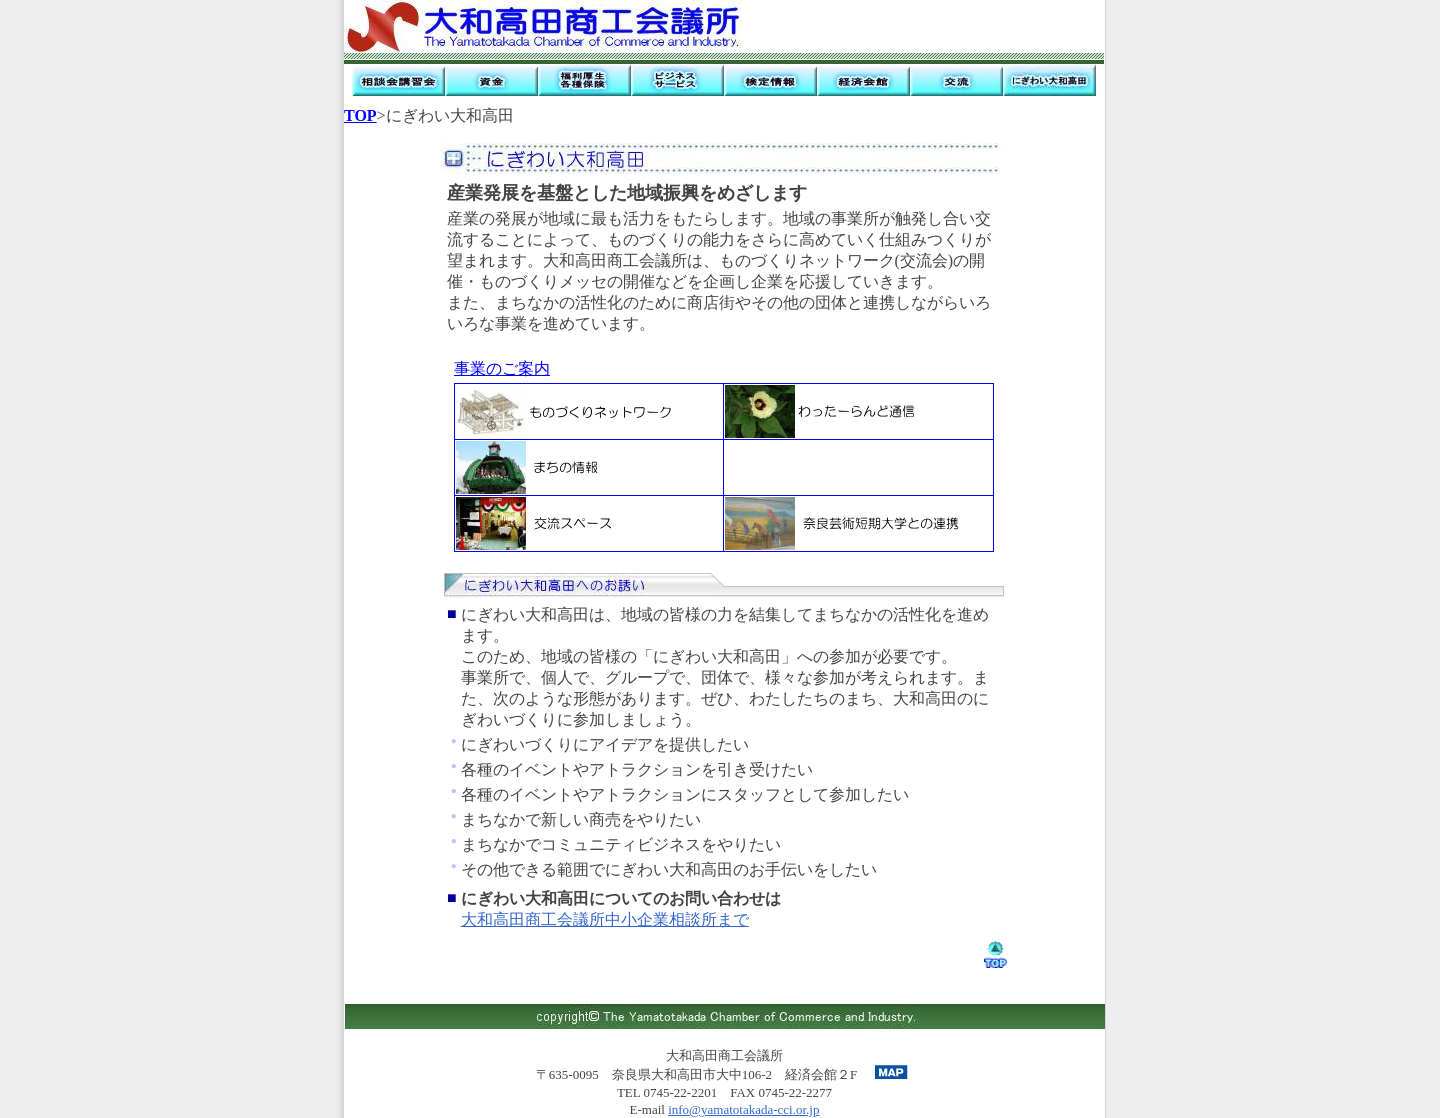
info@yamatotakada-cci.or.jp (743, 1109)
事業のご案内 (502, 368)
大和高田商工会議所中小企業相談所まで (605, 919)
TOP (360, 115)
